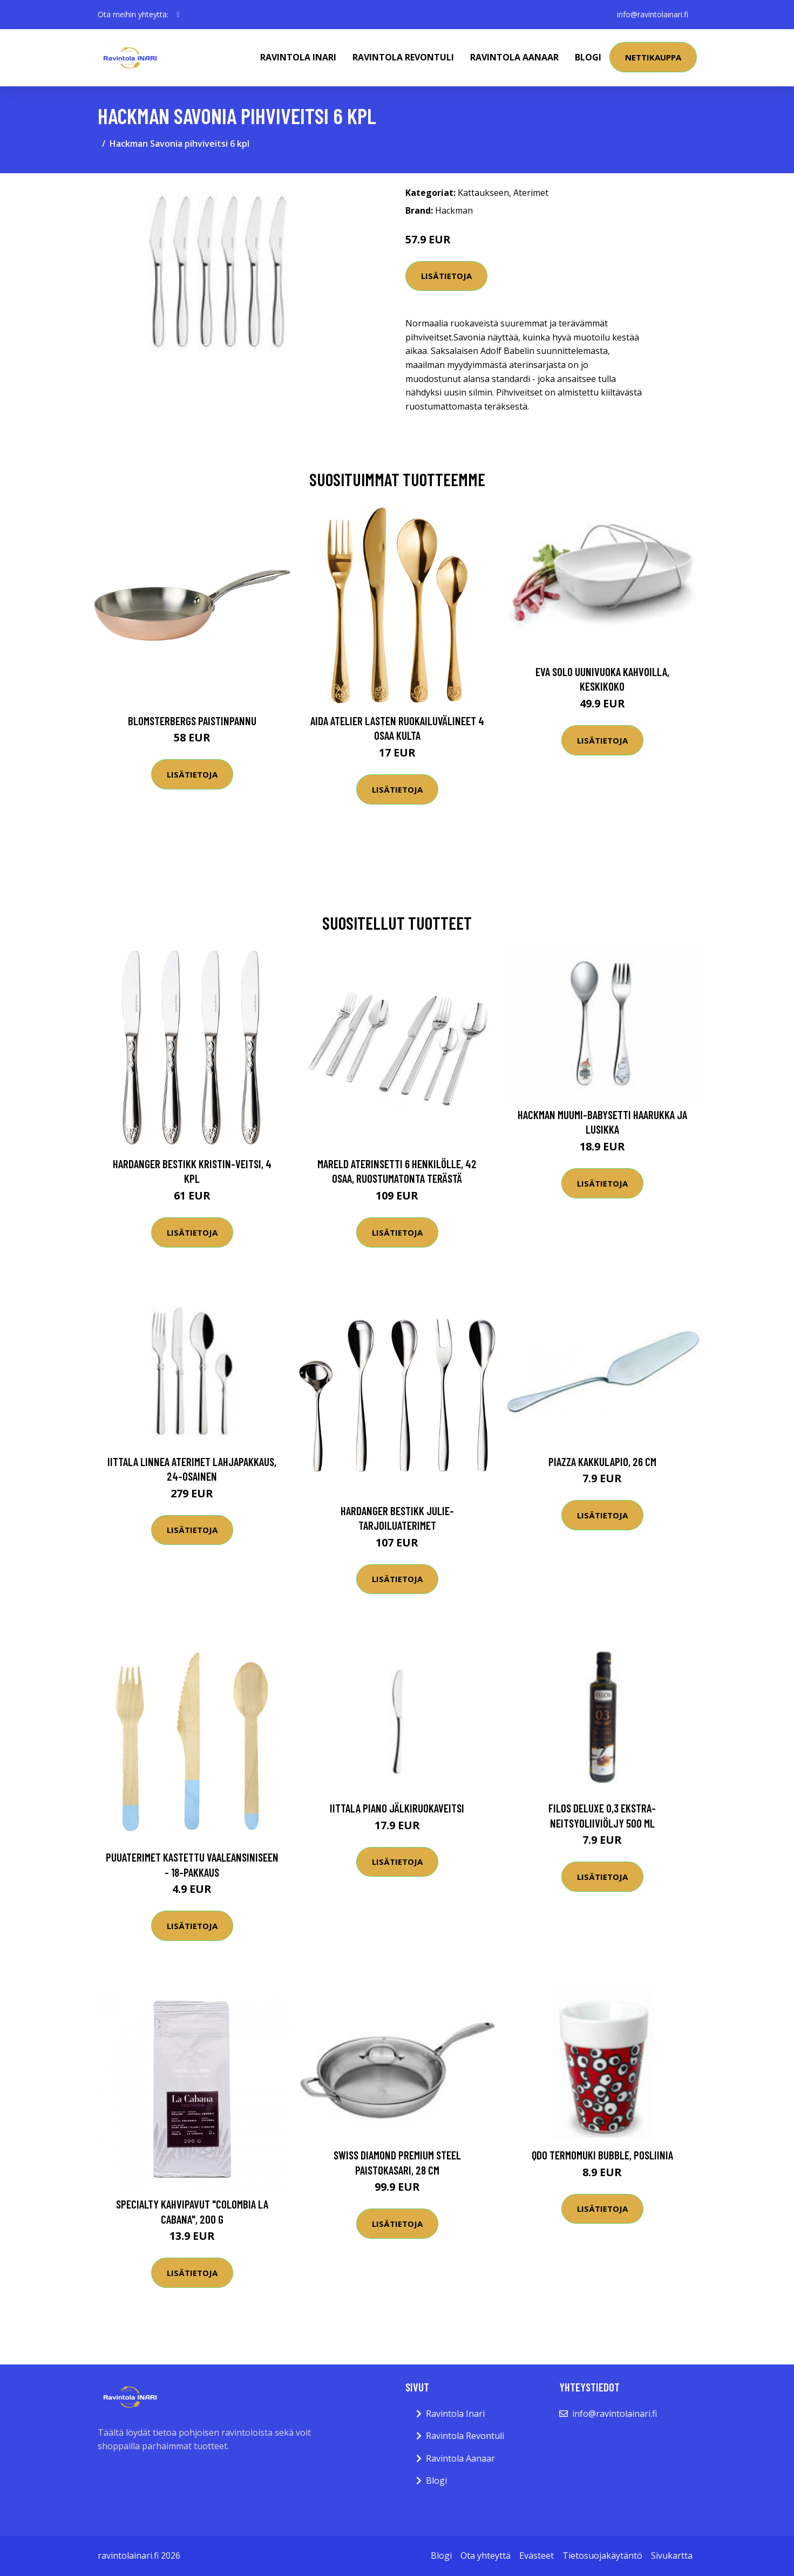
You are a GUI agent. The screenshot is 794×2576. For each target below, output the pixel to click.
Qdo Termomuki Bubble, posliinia (602, 2155)
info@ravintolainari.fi (652, 14)
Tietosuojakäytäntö (602, 2555)
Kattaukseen (483, 193)
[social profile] (178, 14)
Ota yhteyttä (485, 2555)
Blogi (588, 57)
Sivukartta (672, 2555)
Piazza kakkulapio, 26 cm (602, 1461)
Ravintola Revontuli (403, 57)
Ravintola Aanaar (514, 57)
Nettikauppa (653, 57)
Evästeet (536, 2555)
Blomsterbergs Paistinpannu (192, 720)
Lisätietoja (446, 275)
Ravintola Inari (298, 57)
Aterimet (530, 193)
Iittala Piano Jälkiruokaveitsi (397, 1808)
